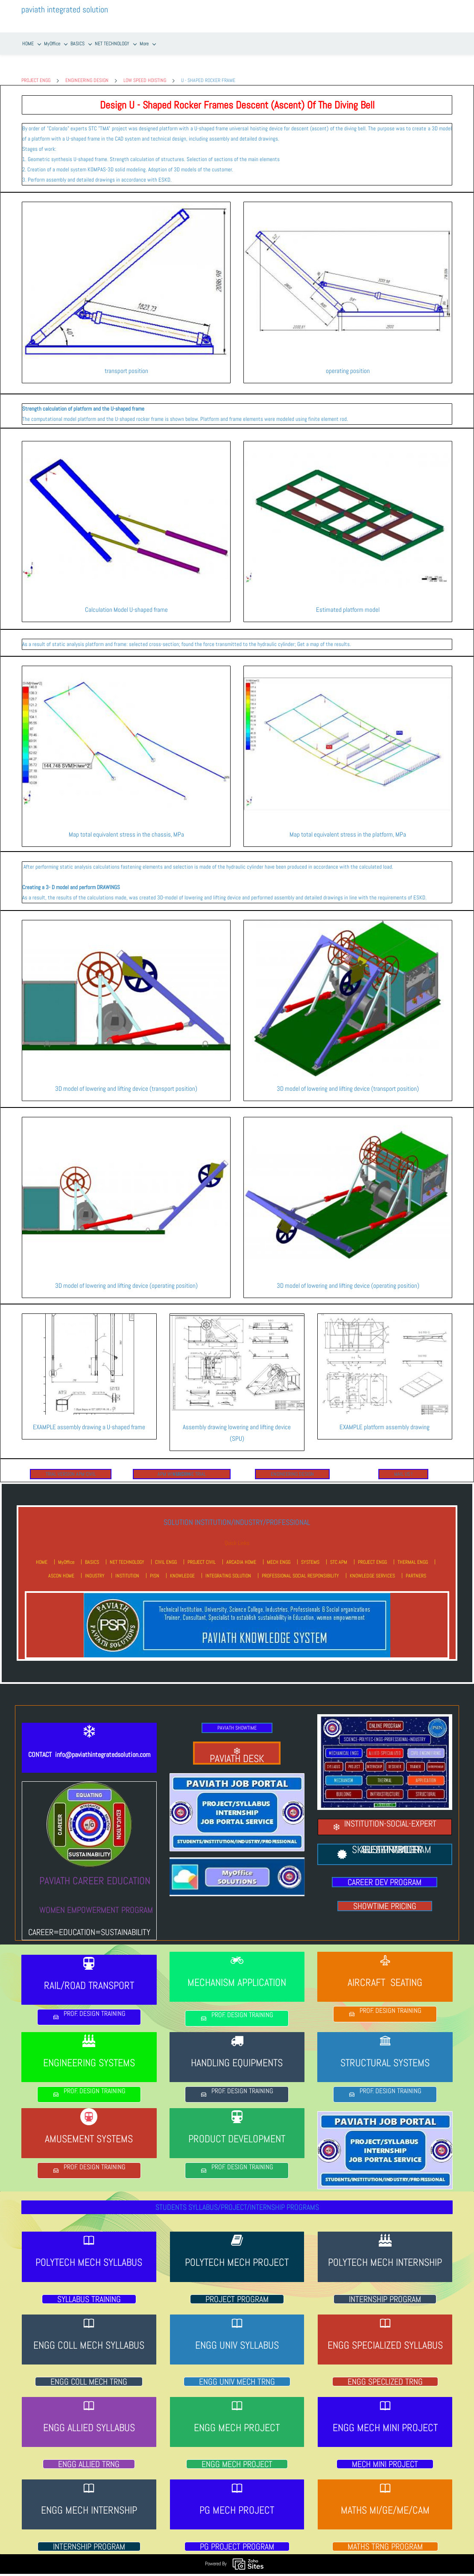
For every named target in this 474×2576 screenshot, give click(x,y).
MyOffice (66, 1554)
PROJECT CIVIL (201, 1554)
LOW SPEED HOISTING (144, 73)
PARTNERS (416, 1568)
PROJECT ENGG (35, 73)
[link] (126, 199)
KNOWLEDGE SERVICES (372, 1568)
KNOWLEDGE (182, 1568)
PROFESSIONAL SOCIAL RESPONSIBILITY (300, 1568)
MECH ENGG (278, 1554)
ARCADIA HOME (241, 1554)
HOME (41, 1554)
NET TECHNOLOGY (127, 1554)
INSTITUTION (127, 1568)
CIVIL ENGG (166, 1554)
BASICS (92, 1554)
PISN (154, 1568)
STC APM (338, 1554)
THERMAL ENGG (413, 1554)
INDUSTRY (95, 1568)
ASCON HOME (61, 1568)
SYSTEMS (310, 1554)
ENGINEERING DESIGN (86, 73)
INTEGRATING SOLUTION (228, 1568)
